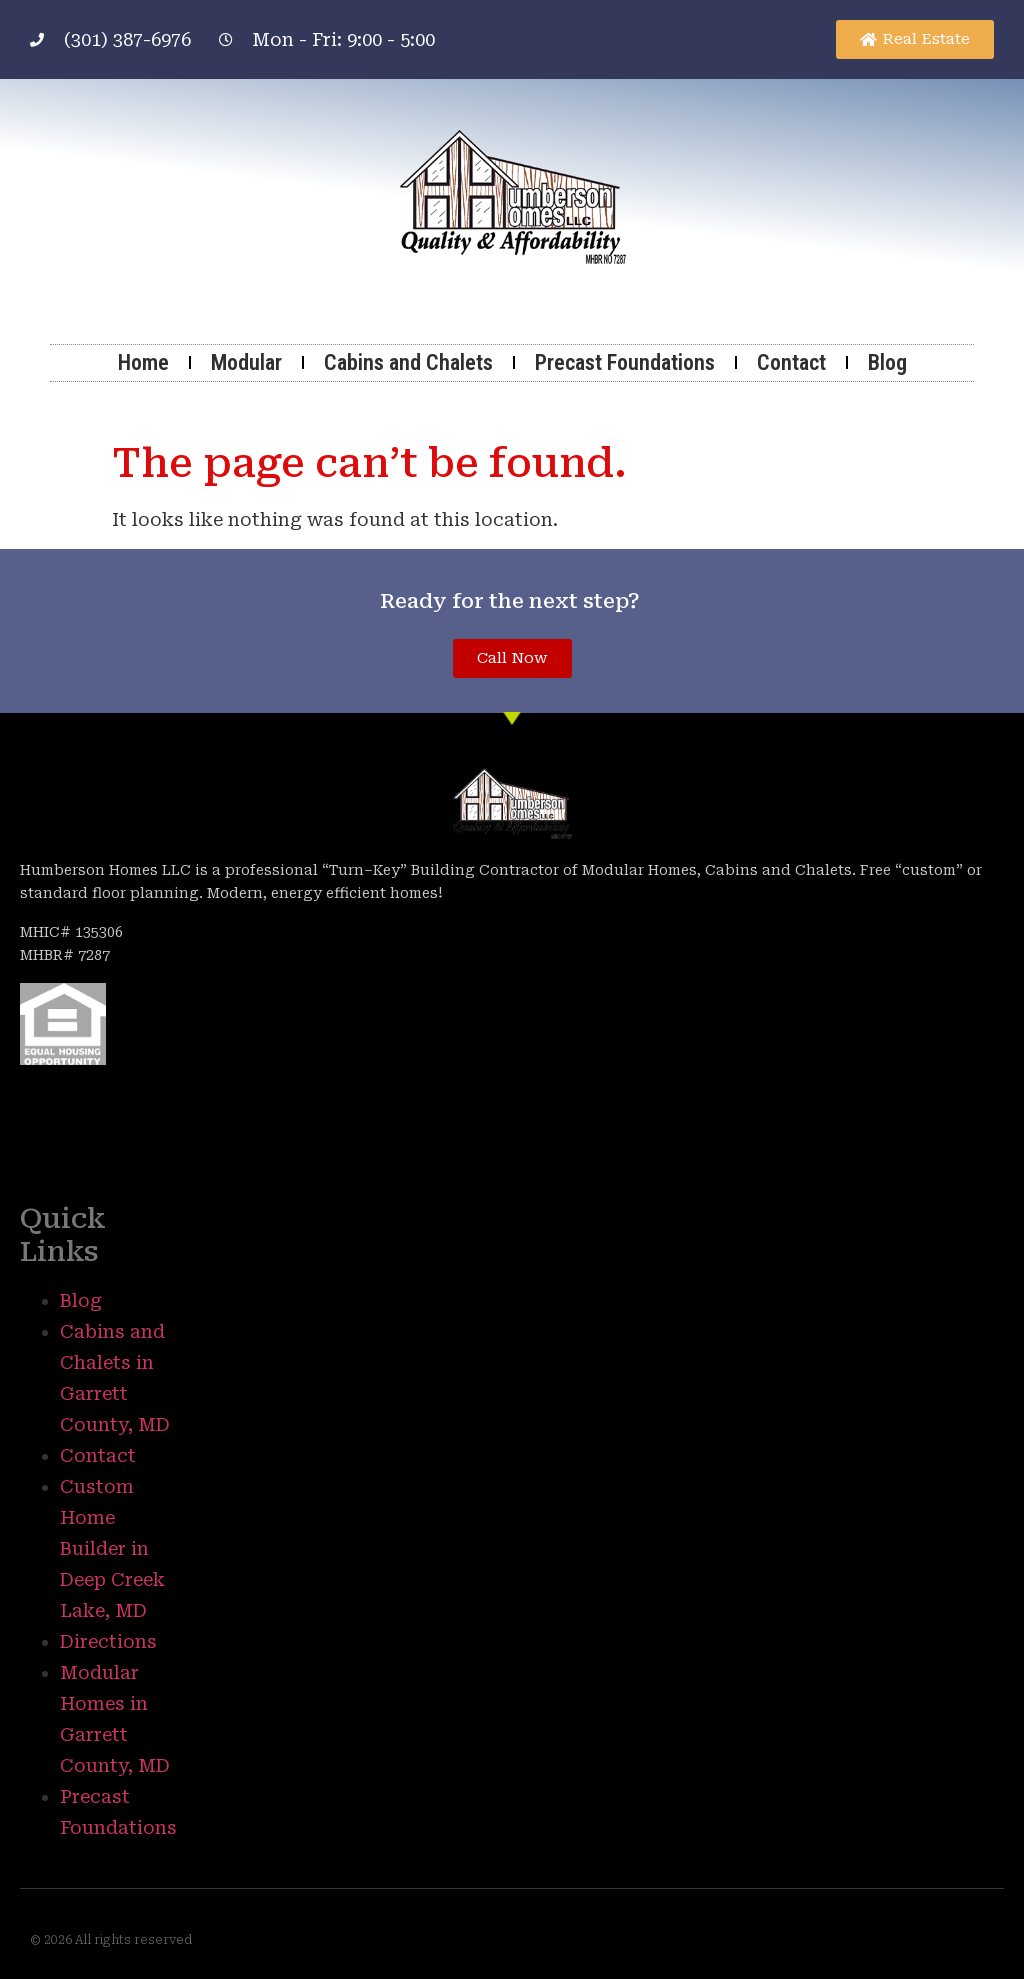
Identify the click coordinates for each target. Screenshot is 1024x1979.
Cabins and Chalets (408, 362)
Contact (791, 362)
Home (143, 362)
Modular (246, 362)
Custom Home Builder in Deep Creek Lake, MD (112, 1548)
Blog (887, 362)
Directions (108, 1641)
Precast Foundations (625, 362)
